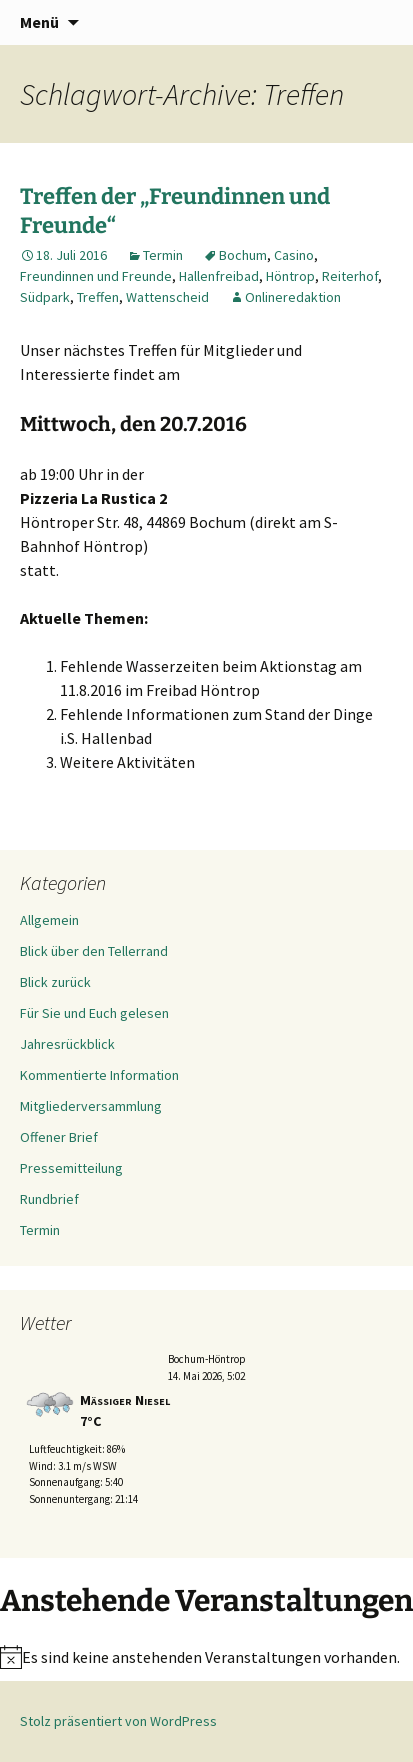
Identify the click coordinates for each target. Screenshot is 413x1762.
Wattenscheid (167, 297)
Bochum (243, 255)
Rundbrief (49, 1199)
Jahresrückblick (67, 1044)
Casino (294, 255)
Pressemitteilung (71, 1168)
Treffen (98, 297)
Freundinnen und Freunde (96, 276)
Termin (163, 255)
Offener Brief (59, 1137)
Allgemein (49, 920)
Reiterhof (350, 276)
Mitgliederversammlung (91, 1106)
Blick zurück (55, 982)
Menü (39, 22)
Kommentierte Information (99, 1075)
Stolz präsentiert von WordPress (118, 1721)
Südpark (45, 297)
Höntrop (290, 276)
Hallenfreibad (219, 276)
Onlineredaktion (293, 297)
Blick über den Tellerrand (94, 951)
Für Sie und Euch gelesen (94, 1013)
